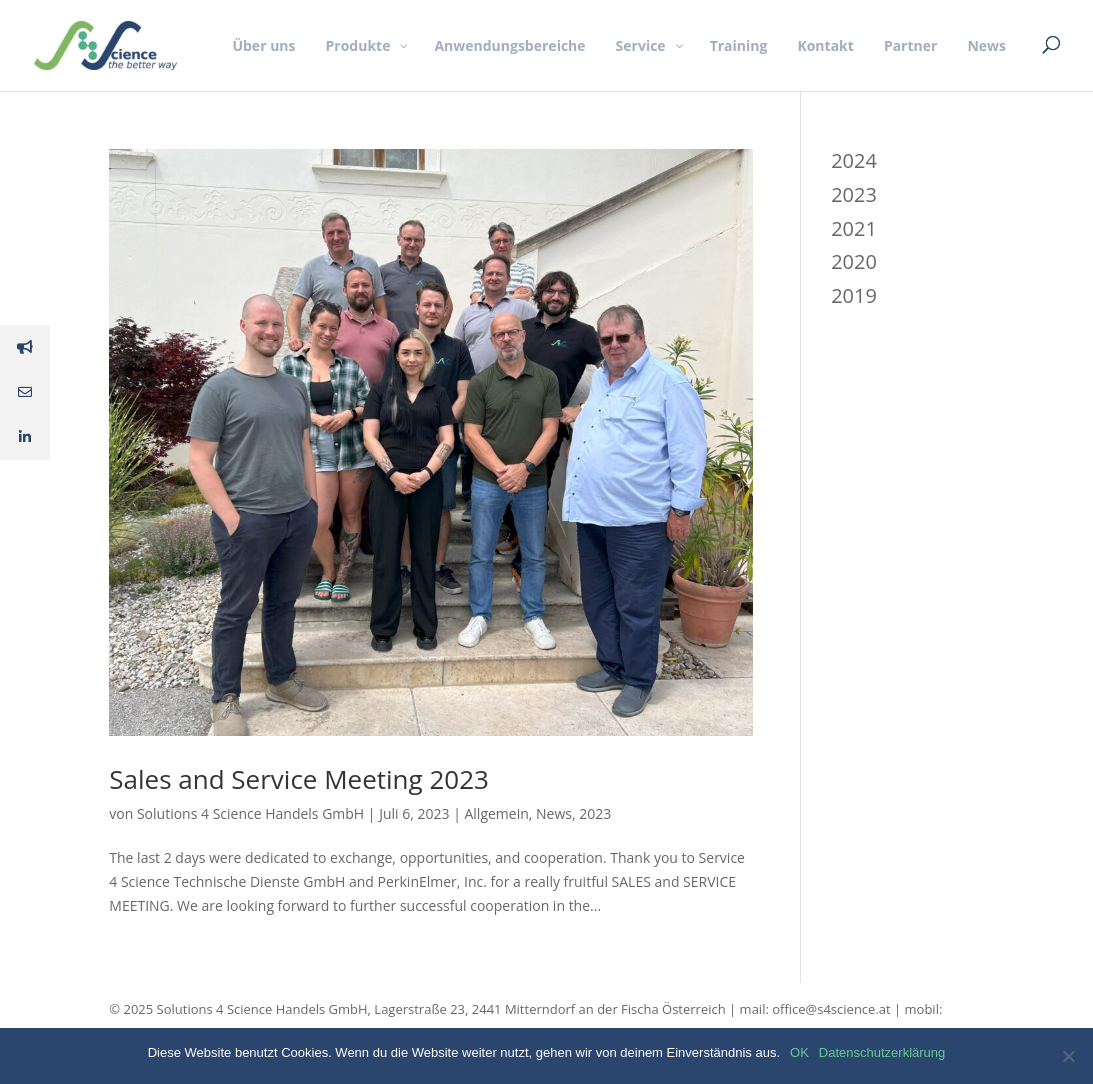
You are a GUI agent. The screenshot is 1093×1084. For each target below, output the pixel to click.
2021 (854, 228)
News (554, 813)
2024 (854, 160)
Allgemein (496, 813)
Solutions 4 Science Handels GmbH (250, 813)
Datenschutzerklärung (882, 1052)
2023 (595, 813)
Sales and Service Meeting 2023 (299, 779)
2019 (854, 295)
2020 (854, 261)
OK (799, 1052)
